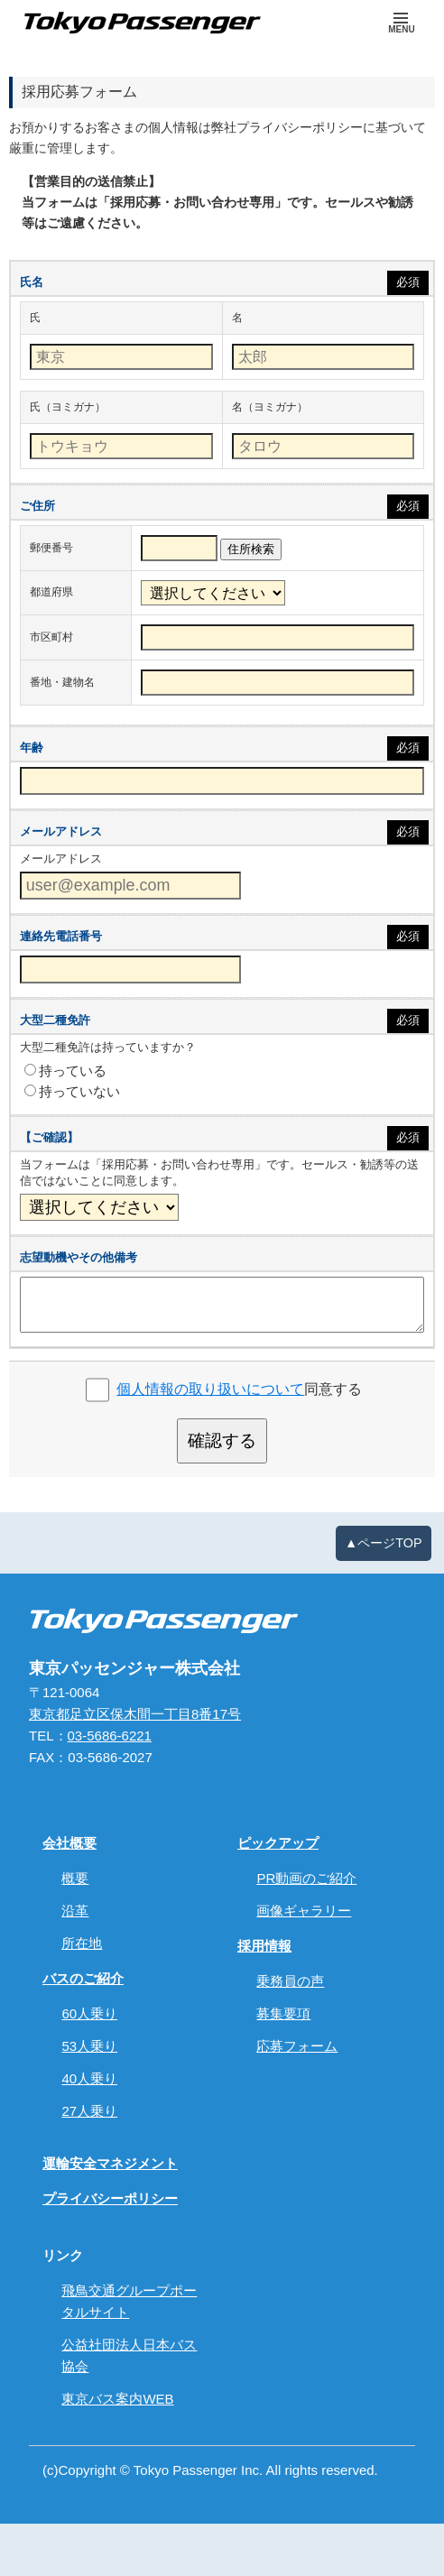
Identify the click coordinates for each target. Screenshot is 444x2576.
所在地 (81, 1943)
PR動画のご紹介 (306, 1878)
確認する (222, 1440)
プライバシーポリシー (110, 2198)
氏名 (31, 282)
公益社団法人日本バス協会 (129, 2355)
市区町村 (51, 637)
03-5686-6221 (110, 1735)
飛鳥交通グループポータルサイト (129, 2301)
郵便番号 (51, 547)
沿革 (74, 1910)
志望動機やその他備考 (78, 1257)
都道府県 (51, 591)
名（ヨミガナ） (270, 407)
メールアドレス (61, 831)
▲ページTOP (383, 1543)
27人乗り (89, 2111)
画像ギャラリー (303, 1910)
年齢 (31, 747)
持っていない (72, 1091)
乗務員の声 (290, 1981)
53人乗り (89, 2046)
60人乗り (89, 2013)
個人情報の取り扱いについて (210, 1389)
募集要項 (283, 2013)
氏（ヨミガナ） (68, 407)
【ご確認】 (49, 1137)
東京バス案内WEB (117, 2398)
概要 (74, 1878)
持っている (65, 1070)
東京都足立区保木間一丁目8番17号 (135, 1714)
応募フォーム (297, 2046)
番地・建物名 (62, 682)
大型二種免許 (55, 1020)
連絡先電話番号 (61, 936)
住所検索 (250, 549)
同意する (239, 1389)
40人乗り (89, 2078)
